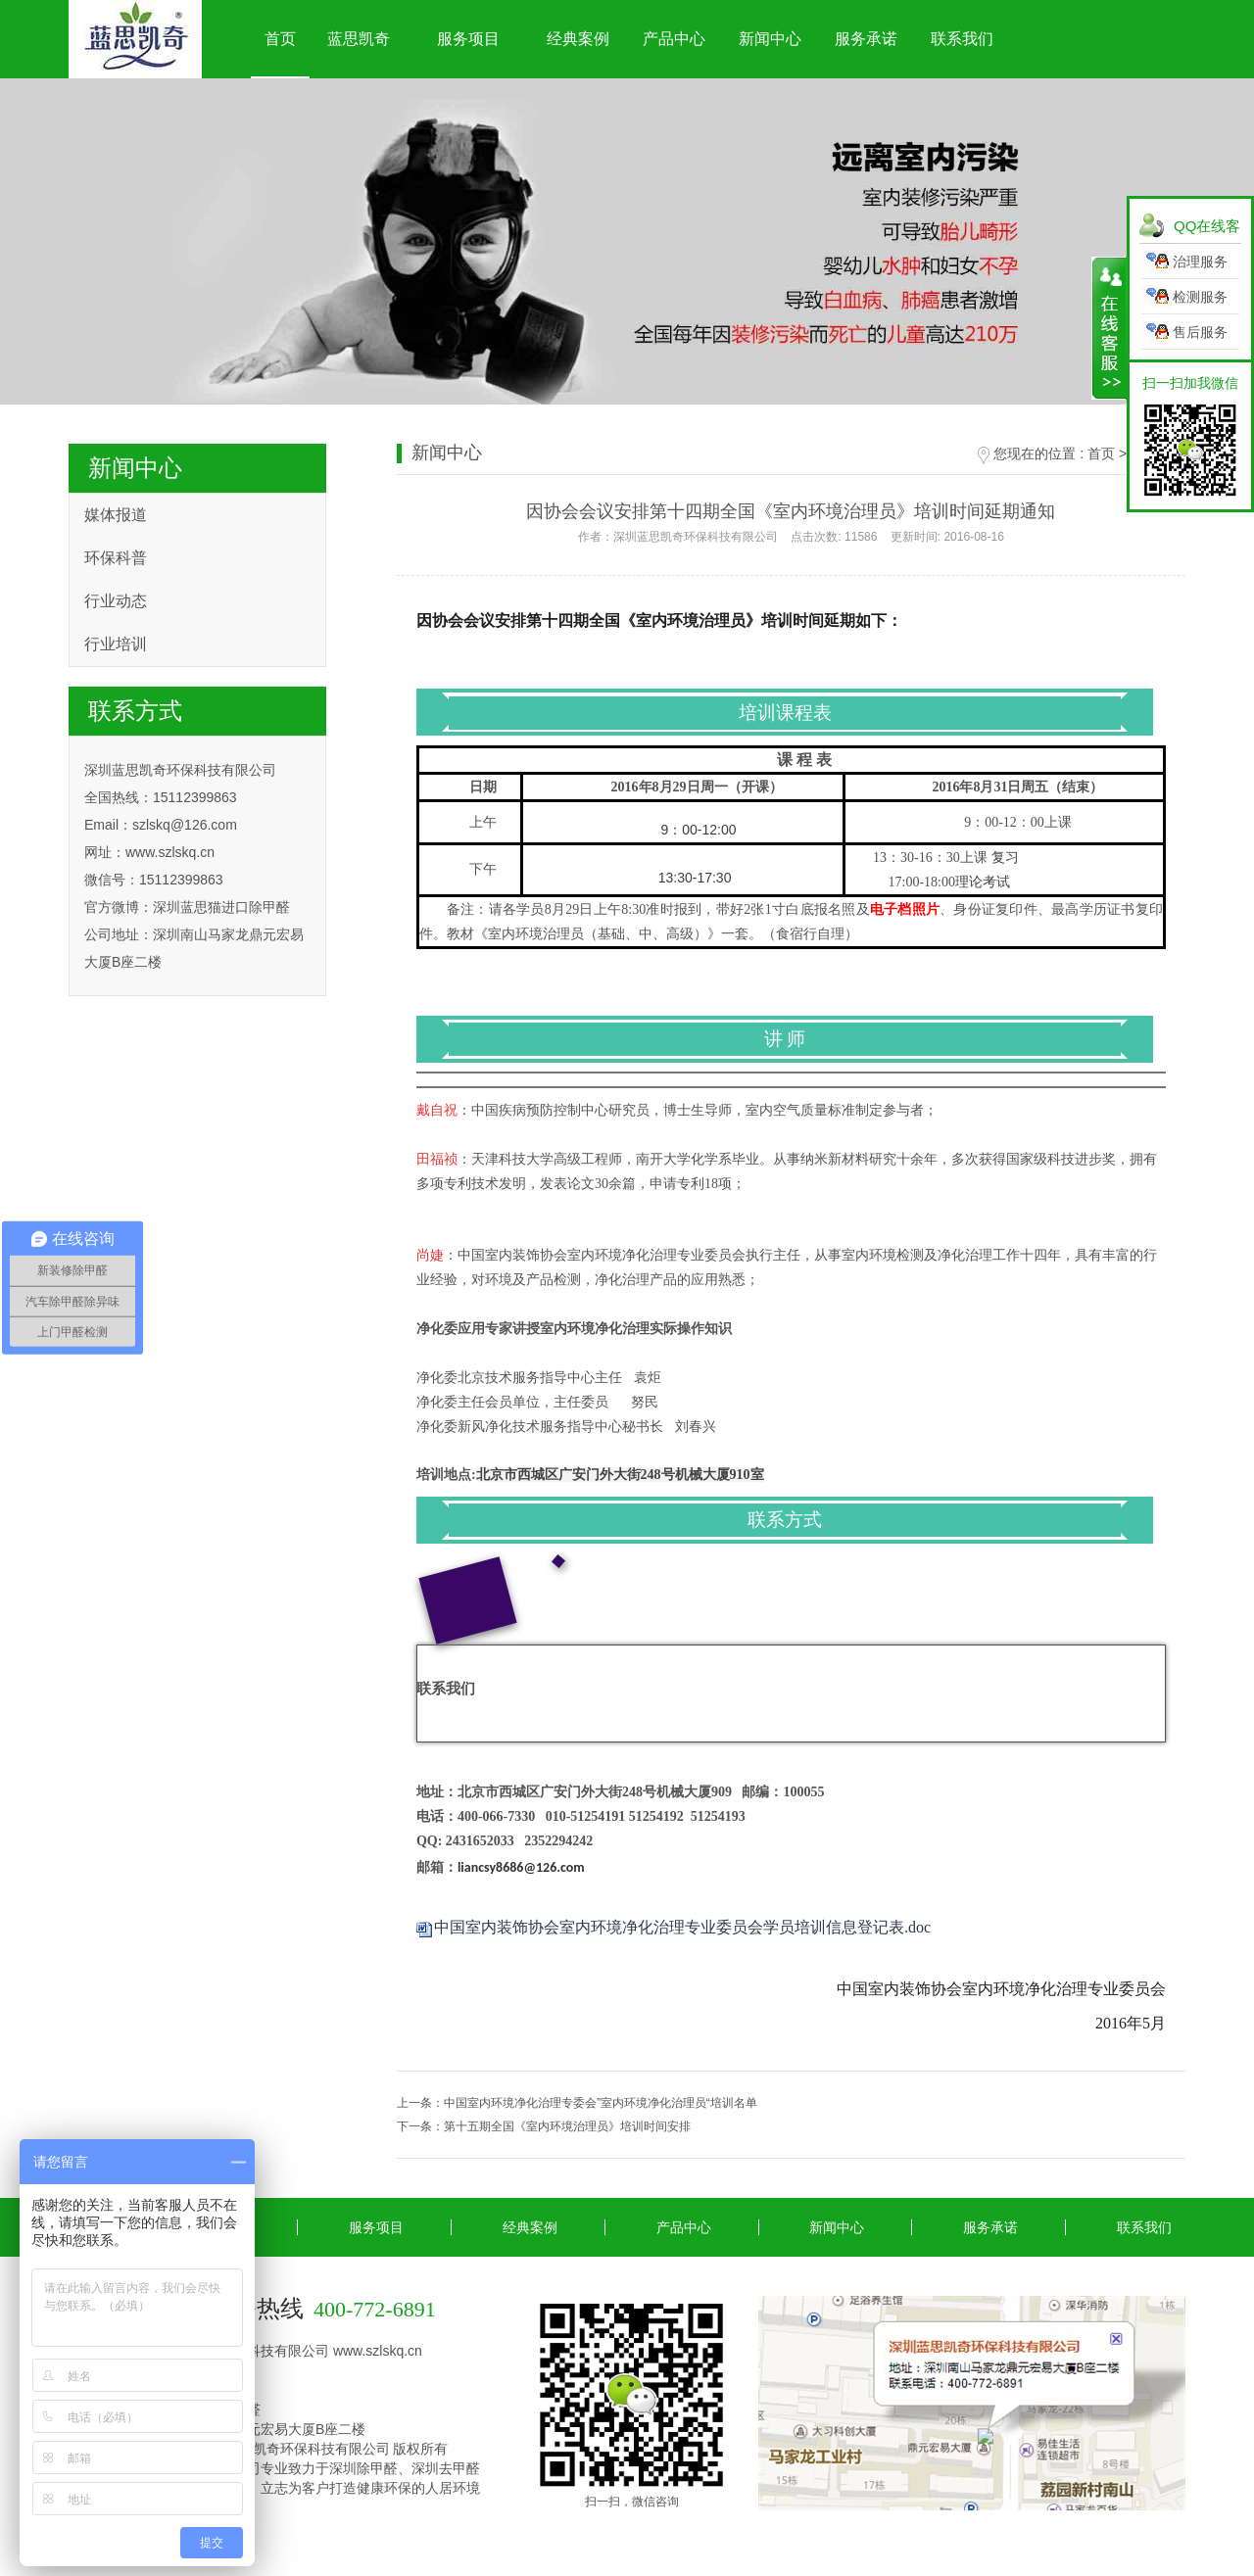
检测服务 (1200, 297)
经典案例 (578, 38)
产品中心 (674, 38)
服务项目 (468, 38)
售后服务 (1200, 332)
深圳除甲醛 (363, 2468)
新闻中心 (770, 38)
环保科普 (115, 557)
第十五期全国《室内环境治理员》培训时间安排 (567, 2126)
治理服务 (1200, 261)
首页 (280, 38)
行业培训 (115, 644)
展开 (1109, 328)
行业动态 (115, 601)
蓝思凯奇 (358, 38)
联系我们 (962, 38)
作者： (791, 537)
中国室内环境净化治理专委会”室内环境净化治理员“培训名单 (600, 2103)
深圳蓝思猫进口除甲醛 (221, 907)
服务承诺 (866, 38)
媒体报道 (115, 514)
